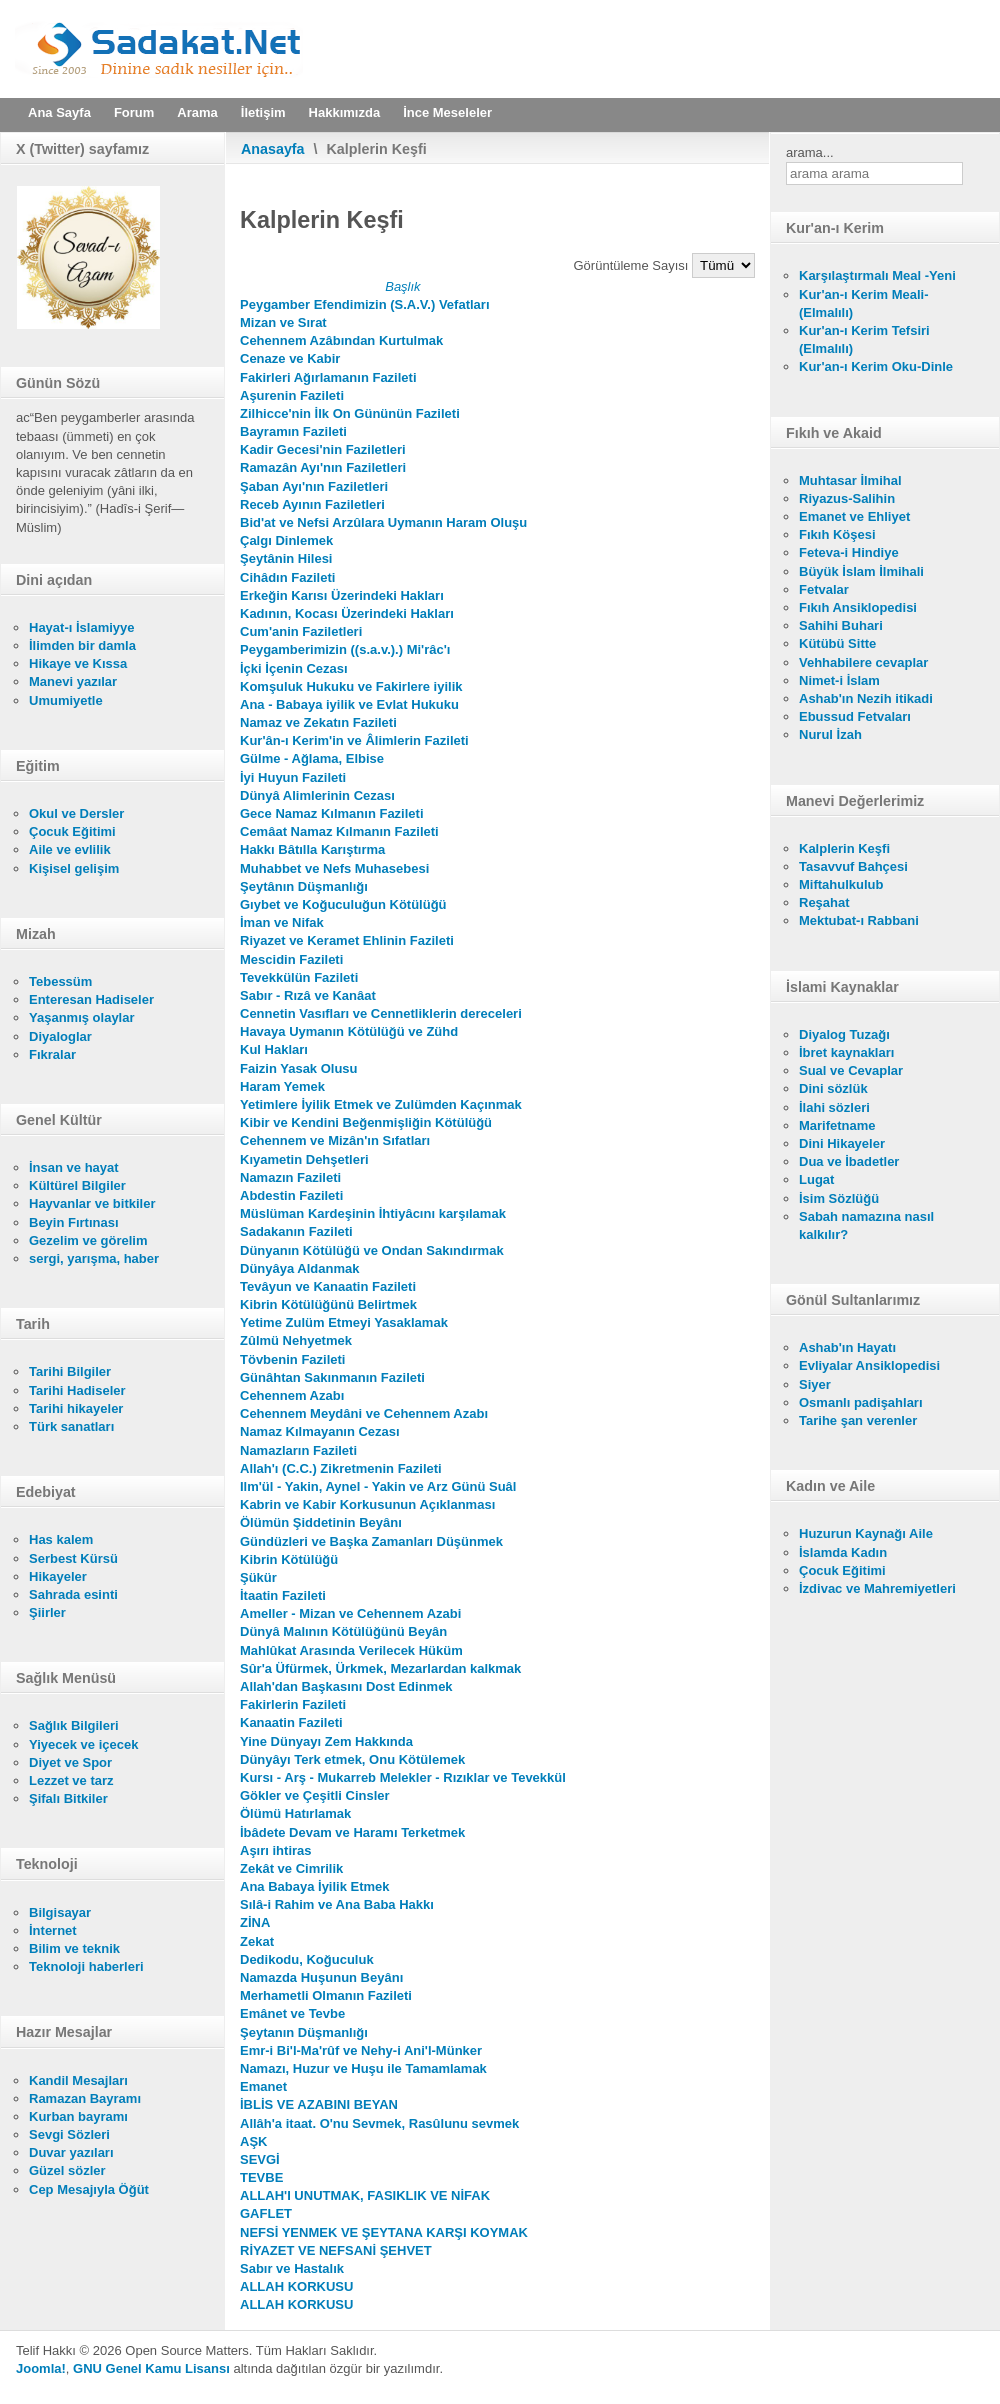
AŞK (253, 2141)
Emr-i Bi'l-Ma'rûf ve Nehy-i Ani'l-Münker (361, 2050)
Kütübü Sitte (837, 643)
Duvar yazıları (71, 2152)
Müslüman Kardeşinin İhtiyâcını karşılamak (373, 1213)
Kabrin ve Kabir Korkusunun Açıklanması (367, 1504)
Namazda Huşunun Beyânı (321, 1977)
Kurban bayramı (78, 2116)
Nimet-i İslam (839, 680)
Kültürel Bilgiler (77, 1185)
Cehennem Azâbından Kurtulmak (341, 340)
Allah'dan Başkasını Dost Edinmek (346, 1686)
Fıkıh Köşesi (837, 534)
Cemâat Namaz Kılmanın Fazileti (339, 831)
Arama (197, 112)
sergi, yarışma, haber (94, 1258)
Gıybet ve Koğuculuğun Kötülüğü (343, 904)
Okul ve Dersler (76, 813)
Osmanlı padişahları (861, 1402)
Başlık (402, 286)
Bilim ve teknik (74, 1948)
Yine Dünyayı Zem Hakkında (326, 1741)
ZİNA (255, 1922)
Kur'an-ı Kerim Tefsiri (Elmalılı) (864, 339)
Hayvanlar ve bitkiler (92, 1203)
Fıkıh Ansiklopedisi (858, 607)
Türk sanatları (71, 1426)
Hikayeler (58, 1576)
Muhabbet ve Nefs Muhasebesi (334, 868)
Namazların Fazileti (298, 1450)
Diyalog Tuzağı (844, 1034)
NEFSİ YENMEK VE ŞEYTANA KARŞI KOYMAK (384, 2232)
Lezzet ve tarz (71, 1780)
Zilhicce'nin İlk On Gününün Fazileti (350, 413)
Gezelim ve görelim (88, 1240)
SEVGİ (260, 2159)
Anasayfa (273, 149)
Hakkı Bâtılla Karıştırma (312, 849)
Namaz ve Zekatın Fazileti (318, 722)
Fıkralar (52, 1054)
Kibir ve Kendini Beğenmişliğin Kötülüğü (366, 1122)
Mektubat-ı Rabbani (859, 920)
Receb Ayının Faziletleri (312, 504)
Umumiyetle (66, 700)
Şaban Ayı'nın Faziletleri (314, 486)
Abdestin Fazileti (291, 1195)
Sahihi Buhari (841, 625)
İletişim (263, 112)
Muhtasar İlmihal (850, 480)
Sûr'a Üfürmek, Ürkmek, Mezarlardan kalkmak (380, 1668)
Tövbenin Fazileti (292, 1359)
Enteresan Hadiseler (91, 999)
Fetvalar (824, 589)
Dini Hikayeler (842, 1143)
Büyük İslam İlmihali (861, 571)
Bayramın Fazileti (293, 431)
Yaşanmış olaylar (82, 1017)
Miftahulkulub (841, 884)
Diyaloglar (60, 1036)
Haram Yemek (282, 1086)
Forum (134, 112)
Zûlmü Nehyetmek (296, 1340)
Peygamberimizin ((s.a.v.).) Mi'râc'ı (345, 649)
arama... (810, 152)
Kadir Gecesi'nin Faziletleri (323, 449)
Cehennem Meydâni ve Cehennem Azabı (364, 1413)
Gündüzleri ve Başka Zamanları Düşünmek (371, 1541)
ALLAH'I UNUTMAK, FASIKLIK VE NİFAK (365, 2195)
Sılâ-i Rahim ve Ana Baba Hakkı (337, 1904)
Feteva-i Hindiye (849, 552)
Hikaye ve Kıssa (78, 663)
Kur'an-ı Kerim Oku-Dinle (876, 366)
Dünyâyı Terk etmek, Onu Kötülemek (352, 1759)
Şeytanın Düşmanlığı (304, 2032)
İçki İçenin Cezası (294, 668)
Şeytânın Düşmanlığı (304, 886)
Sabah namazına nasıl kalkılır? (866, 1225)
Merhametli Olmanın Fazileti (326, 1995)
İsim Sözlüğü (839, 1198)
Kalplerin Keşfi (844, 848)
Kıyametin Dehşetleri (304, 1159)
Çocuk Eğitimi (72, 831)
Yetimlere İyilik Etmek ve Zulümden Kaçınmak (381, 1104)
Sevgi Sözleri (69, 2134)
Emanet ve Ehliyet (854, 516)
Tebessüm (60, 981)
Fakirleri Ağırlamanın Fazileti (328, 377)
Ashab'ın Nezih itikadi (866, 698)
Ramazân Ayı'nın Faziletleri (323, 467)
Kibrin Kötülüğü (289, 1559)
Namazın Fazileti (290, 1177)
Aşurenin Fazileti (292, 395)
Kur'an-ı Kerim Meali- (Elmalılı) (864, 303)
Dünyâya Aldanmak (299, 1268)
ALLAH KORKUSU (296, 2286)
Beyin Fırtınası (74, 1222)
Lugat (816, 1179)
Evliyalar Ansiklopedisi (869, 1365)
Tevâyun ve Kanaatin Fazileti (328, 1286)
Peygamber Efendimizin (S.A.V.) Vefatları (365, 304)
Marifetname (837, 1125)
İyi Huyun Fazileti (293, 777)
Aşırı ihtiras (276, 1850)
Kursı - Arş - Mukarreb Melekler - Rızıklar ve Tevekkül (403, 1777)
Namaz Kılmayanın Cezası (320, 1431)
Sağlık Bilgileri (74, 1725)
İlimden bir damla (82, 645)
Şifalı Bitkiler (68, 1798)
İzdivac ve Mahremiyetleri (877, 1588)
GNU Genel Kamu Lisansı (151, 2368)
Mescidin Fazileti (291, 959)
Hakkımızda (345, 112)
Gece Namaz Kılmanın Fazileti (332, 813)
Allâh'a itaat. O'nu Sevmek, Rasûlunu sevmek (379, 2123)
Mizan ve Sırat (283, 322)
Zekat (257, 1941)
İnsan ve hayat (74, 1167)
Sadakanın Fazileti (296, 1231)
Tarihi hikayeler (76, 1408)
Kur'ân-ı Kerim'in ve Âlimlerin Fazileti (354, 740)
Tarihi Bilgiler (70, 1371)
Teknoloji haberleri (86, 1966)
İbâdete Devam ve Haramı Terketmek (352, 1832)
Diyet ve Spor (70, 1762)
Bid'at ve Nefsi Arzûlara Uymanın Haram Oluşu (383, 522)
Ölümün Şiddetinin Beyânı (321, 1522)
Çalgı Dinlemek (286, 540)
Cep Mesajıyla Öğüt (89, 2189)
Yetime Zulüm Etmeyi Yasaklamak (344, 1322)
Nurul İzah (830, 734)
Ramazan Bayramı (85, 2098)
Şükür (258, 1577)
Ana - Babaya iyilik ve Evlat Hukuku (349, 704)
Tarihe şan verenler (858, 1420)
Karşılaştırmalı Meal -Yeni (877, 275)
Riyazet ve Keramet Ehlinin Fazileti (347, 940)
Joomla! (41, 2368)
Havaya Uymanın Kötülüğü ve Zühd (349, 1031)
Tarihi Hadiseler (77, 1390)
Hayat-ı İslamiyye (82, 627)
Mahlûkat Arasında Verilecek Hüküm (351, 1650)
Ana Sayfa (59, 112)
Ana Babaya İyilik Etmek (315, 1886)
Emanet (263, 2086)
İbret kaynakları (846, 1052)
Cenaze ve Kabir (290, 358)
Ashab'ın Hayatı (847, 1347)
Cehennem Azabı (292, 1395)
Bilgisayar (60, 1912)
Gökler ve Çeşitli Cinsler (315, 1795)
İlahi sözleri (834, 1107)
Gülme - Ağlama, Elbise (312, 758)
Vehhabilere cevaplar (863, 662)
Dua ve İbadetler (849, 1161)
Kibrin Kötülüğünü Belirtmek (328, 1304)
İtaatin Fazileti (283, 1595)
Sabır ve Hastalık (292, 2268)
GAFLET (266, 2213)
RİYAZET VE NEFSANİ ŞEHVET (336, 2250)
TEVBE (261, 2177)
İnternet (53, 1930)
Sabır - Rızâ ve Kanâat (308, 995)
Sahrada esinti (73, 1594)
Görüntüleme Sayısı (633, 265)
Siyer (815, 1384)
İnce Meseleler (447, 112)
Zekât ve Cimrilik (291, 1868)
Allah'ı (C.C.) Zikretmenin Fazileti (341, 1468)
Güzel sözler (67, 2170)
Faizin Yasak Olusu (299, 1068)
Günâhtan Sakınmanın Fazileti (332, 1377)
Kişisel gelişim (74, 868)
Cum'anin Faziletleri (301, 631)
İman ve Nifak (282, 922)
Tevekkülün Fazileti (299, 977)
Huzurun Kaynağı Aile (866, 1533)
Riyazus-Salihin (847, 498)
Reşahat (824, 902)
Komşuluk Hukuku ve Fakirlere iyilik (351, 686)
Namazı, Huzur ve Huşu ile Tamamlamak (363, 2068)
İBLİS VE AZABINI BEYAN (319, 2104)
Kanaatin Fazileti (291, 1722)
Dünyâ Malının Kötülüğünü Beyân (343, 1631)
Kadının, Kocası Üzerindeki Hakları (347, 613)
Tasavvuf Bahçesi (853, 866)
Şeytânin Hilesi (286, 558)
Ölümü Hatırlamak (295, 1813)
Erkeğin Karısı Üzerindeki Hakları (342, 595)
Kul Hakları (274, 1049)
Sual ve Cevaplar (851, 1070)
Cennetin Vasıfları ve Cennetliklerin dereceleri (381, 1013)
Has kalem (61, 1539)
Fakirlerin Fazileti (293, 1704)
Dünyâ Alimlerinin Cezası (317, 795)
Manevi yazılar (73, 681)
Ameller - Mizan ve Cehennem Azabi (350, 1613)
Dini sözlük (833, 1088)
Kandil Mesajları (78, 2080)
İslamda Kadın (843, 1552)
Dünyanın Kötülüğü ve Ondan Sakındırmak (372, 1250)
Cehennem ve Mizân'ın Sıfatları (335, 1140)
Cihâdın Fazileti (287, 577)
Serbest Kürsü (73, 1558)
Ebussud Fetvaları (855, 716)
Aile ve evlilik (70, 849)
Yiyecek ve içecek (83, 1744)
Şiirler (47, 1612)
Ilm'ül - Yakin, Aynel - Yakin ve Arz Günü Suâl (378, 1486)
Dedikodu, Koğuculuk (307, 1959)
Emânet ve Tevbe (292, 2013)
